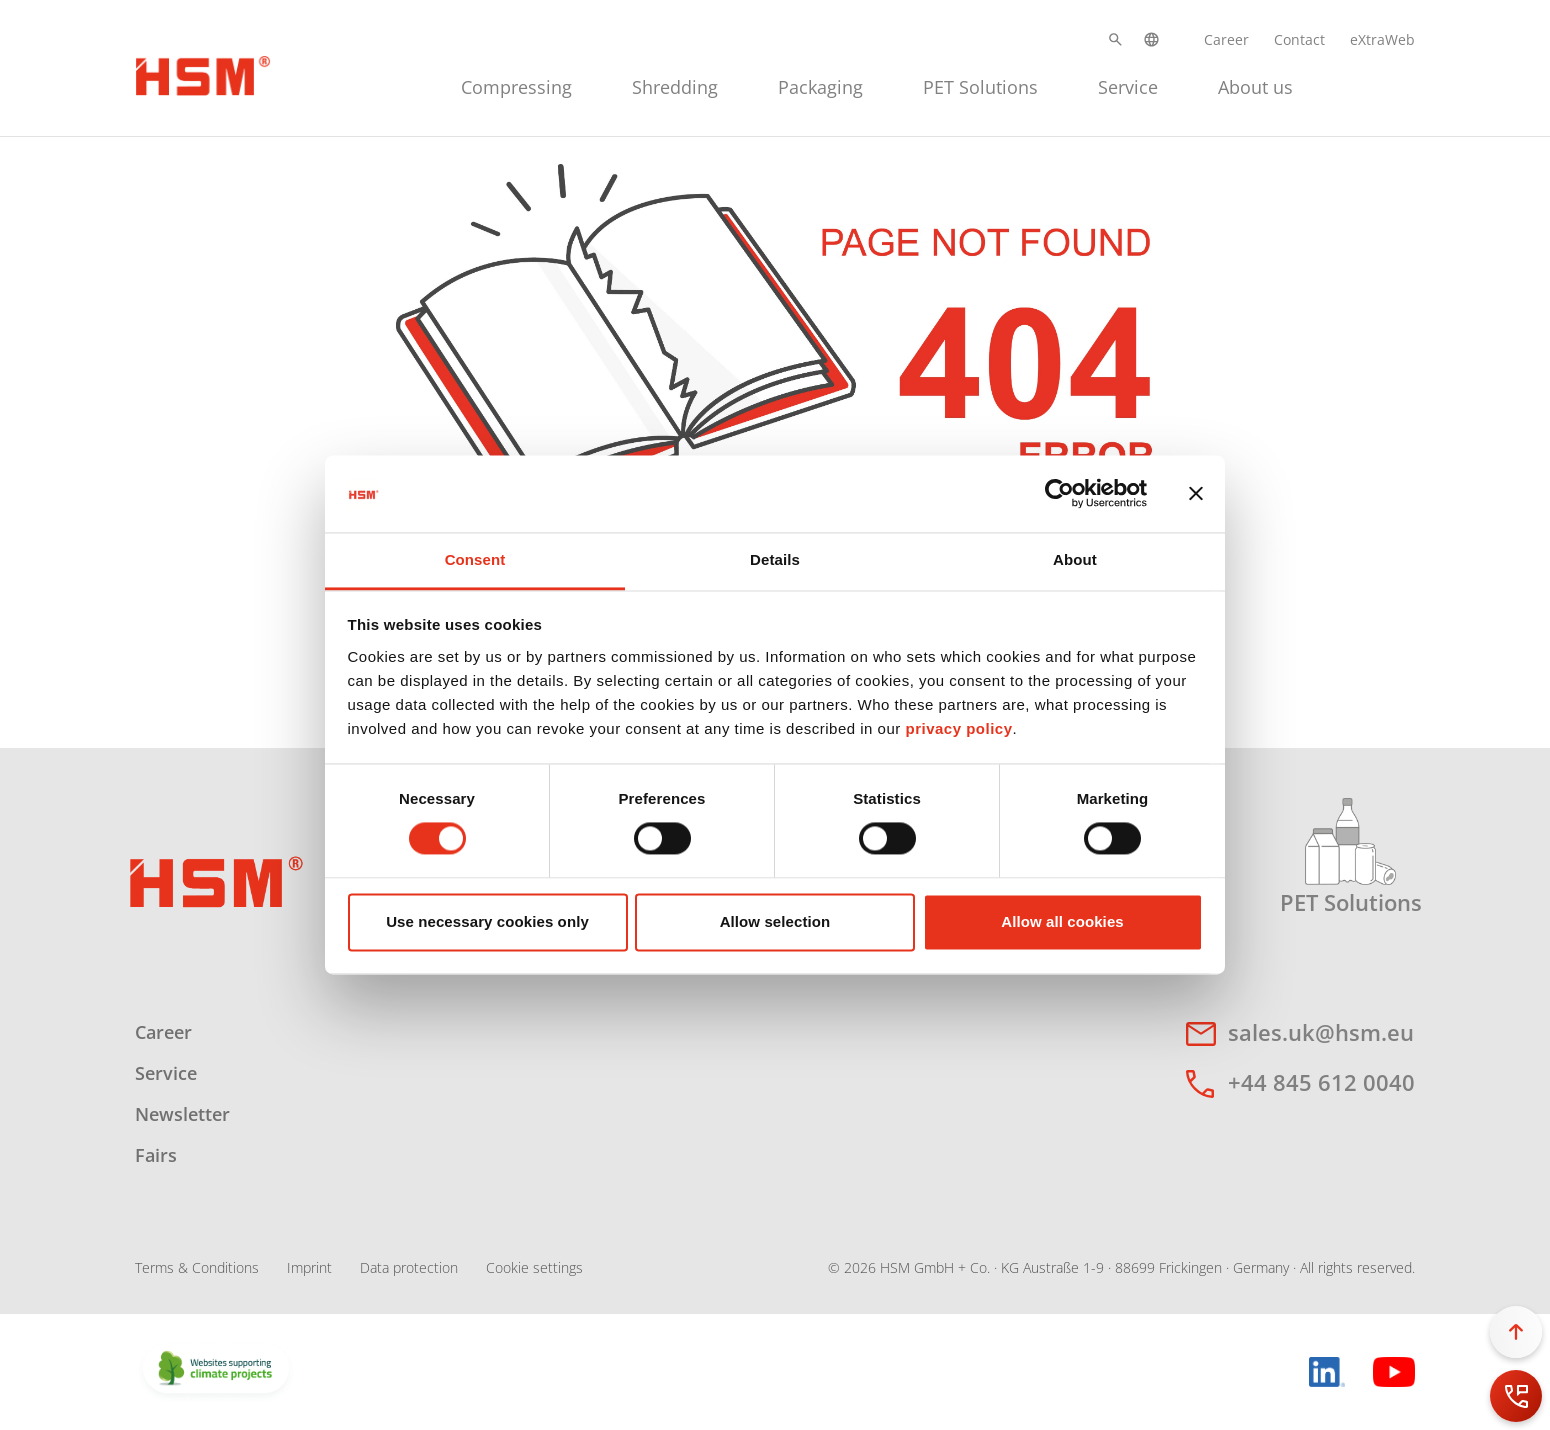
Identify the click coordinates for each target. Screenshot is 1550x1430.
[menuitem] (516, 84)
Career (1226, 39)
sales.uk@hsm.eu (1321, 1032)
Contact (1299, 39)
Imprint (309, 1267)
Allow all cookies (1062, 921)
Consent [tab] (475, 559)
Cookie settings (534, 1267)
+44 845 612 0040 (1321, 1082)
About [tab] (1075, 559)
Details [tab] (775, 559)
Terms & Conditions (197, 1267)
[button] (1115, 39)
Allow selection (775, 921)
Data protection (409, 1267)
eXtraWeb (1382, 39)
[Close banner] (1196, 494)
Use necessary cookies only (487, 921)
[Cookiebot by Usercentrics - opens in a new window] (1059, 494)
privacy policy (958, 728)
